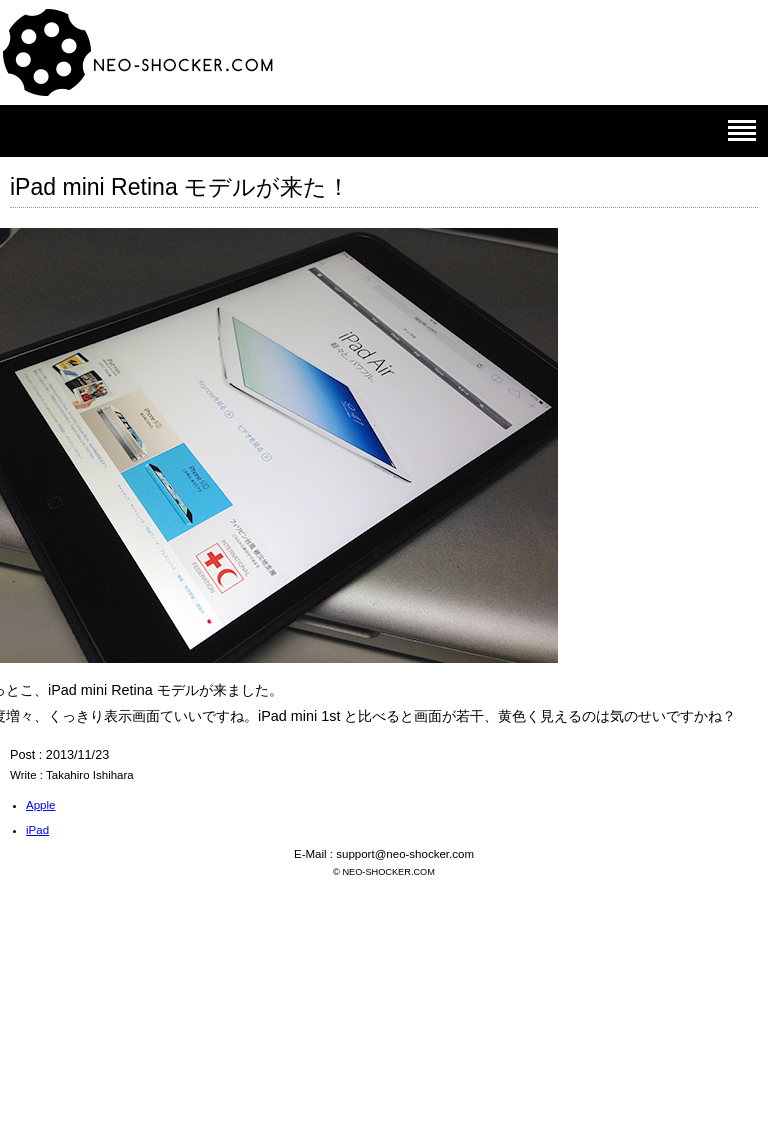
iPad (37, 830)
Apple (40, 805)
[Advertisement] (384, 986)
